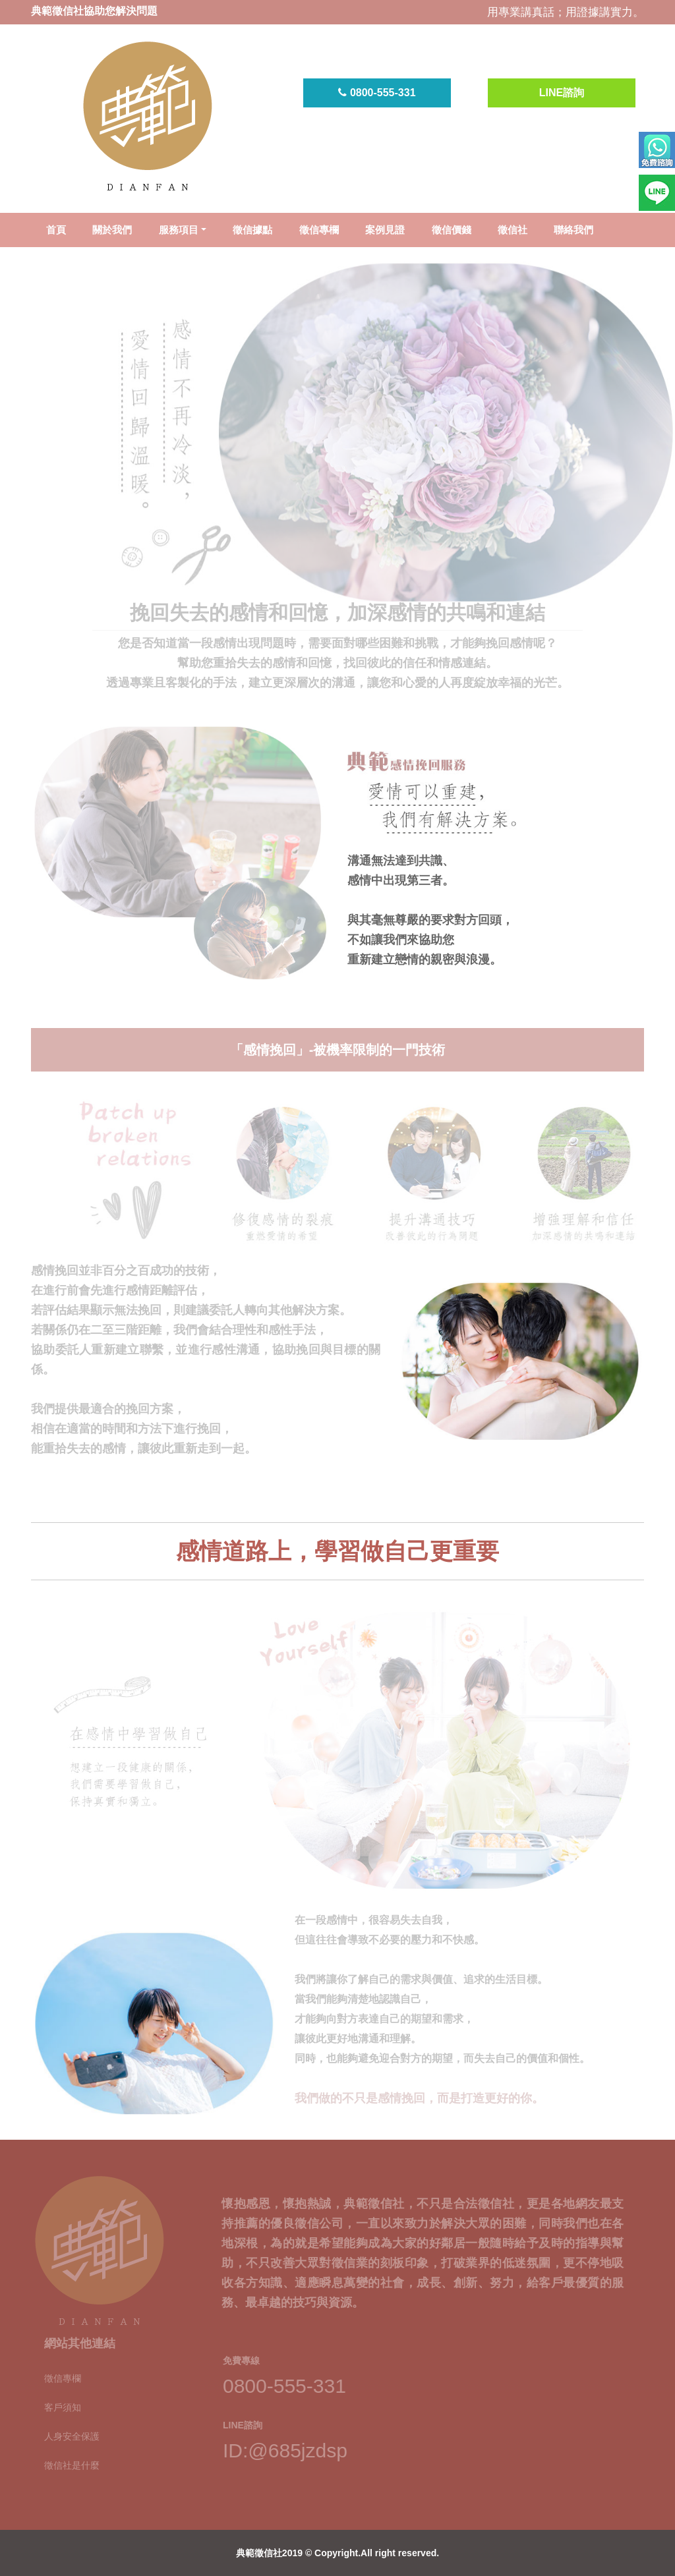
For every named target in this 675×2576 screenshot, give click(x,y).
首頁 (56, 229)
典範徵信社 (259, 2553)
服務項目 (178, 229)
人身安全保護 (72, 2425)
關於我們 (112, 229)
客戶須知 (62, 2396)
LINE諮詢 (561, 92)
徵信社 (512, 229)
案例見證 (385, 229)
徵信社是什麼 (72, 2454)
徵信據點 (252, 229)
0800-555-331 (376, 92)
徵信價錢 (451, 229)
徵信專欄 (319, 229)
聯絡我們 (573, 229)
